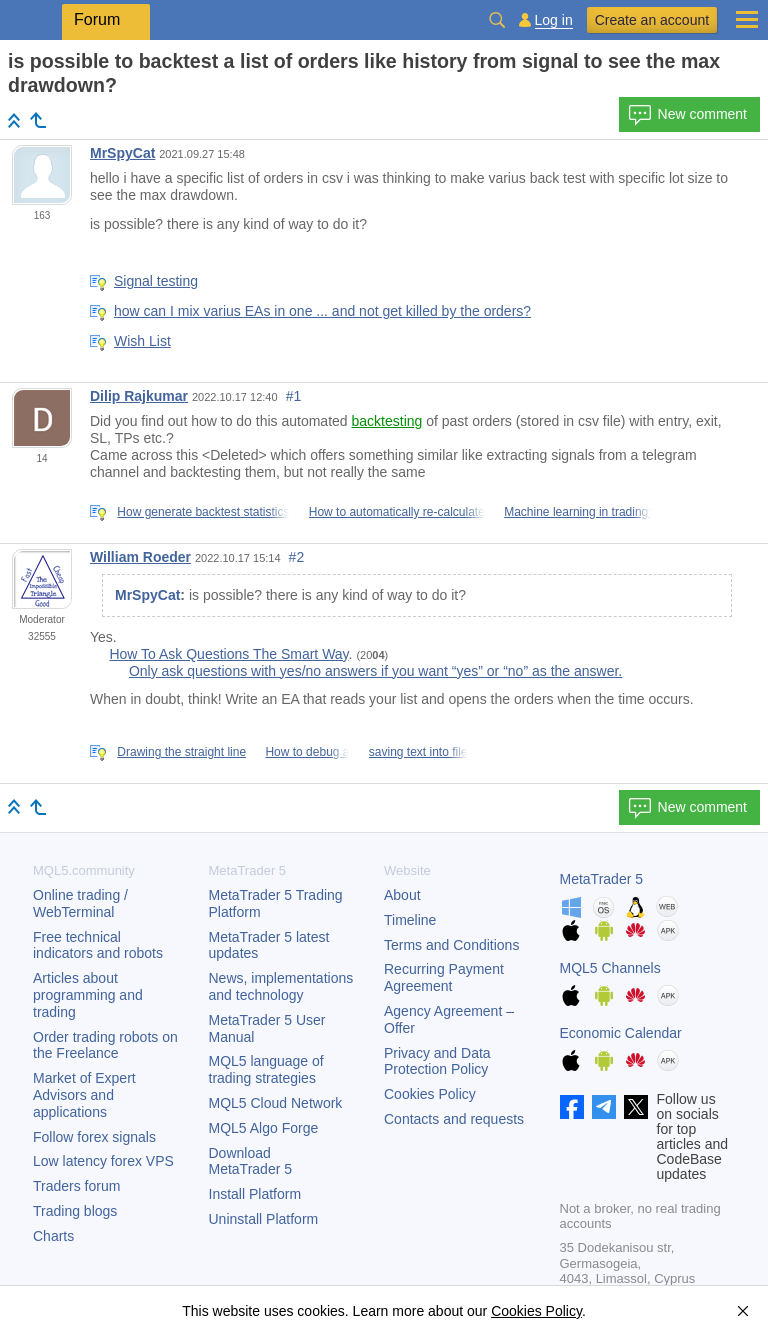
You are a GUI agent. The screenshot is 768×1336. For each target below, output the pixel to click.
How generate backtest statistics (203, 512)
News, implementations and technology (281, 986)
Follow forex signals (94, 1137)
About (402, 895)
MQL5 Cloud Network (276, 1103)
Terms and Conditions (451, 945)
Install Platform (255, 1194)
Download (251, 1161)
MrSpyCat (122, 153)
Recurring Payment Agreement (444, 977)
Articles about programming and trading (88, 995)
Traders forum (76, 1186)
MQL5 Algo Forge (264, 1128)
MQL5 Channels (610, 968)
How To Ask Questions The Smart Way (228, 654)
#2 (297, 557)
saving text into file (418, 752)
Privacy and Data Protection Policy (437, 1061)
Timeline (410, 920)
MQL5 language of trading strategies (266, 1069)
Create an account (652, 20)
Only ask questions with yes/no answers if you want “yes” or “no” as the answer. (375, 671)
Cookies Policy (430, 1094)
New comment (687, 115)
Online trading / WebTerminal (80, 903)
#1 (294, 396)
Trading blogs (75, 1211)
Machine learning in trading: (577, 512)
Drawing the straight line (181, 752)
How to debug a (307, 752)
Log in (554, 20)
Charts (53, 1236)
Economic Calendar (621, 1033)
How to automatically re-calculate (397, 512)
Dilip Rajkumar (139, 396)
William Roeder (140, 557)
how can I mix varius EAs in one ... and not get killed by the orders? (322, 311)
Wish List (142, 341)
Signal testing (156, 281)
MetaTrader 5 (602, 879)
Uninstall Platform (264, 1219)
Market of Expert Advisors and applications (84, 1095)
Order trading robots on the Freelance (105, 1045)
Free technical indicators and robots (98, 945)
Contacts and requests (454, 1119)
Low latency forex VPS (103, 1161)
